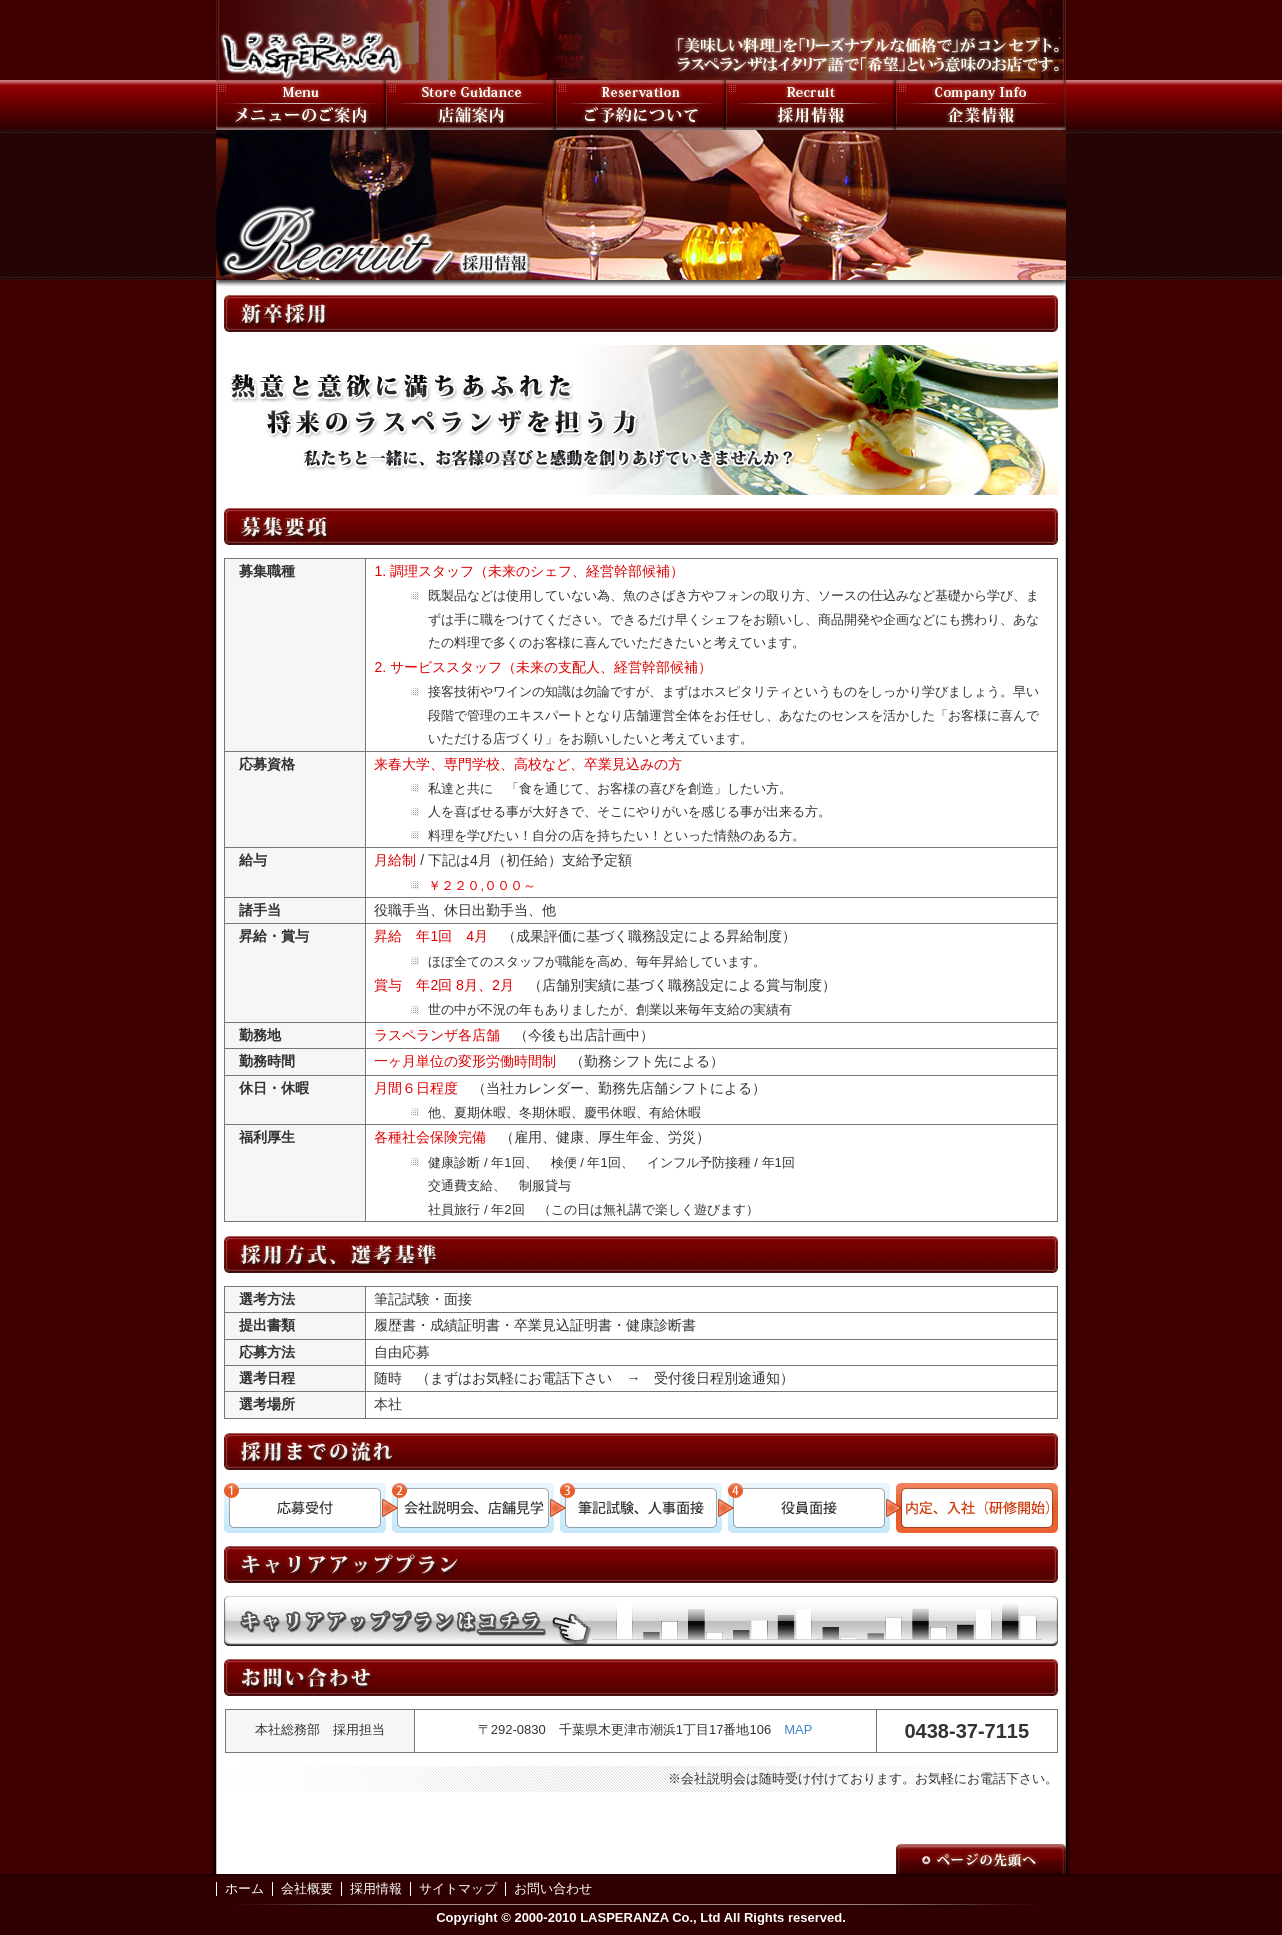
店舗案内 (471, 105)
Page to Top (981, 1859)
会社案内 (981, 105)
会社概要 (307, 1889)
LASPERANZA (311, 40)
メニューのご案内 (301, 105)
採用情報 (811, 105)
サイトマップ (458, 1889)
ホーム (244, 1889)
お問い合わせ (553, 1889)
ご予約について (641, 105)
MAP (798, 1729)
